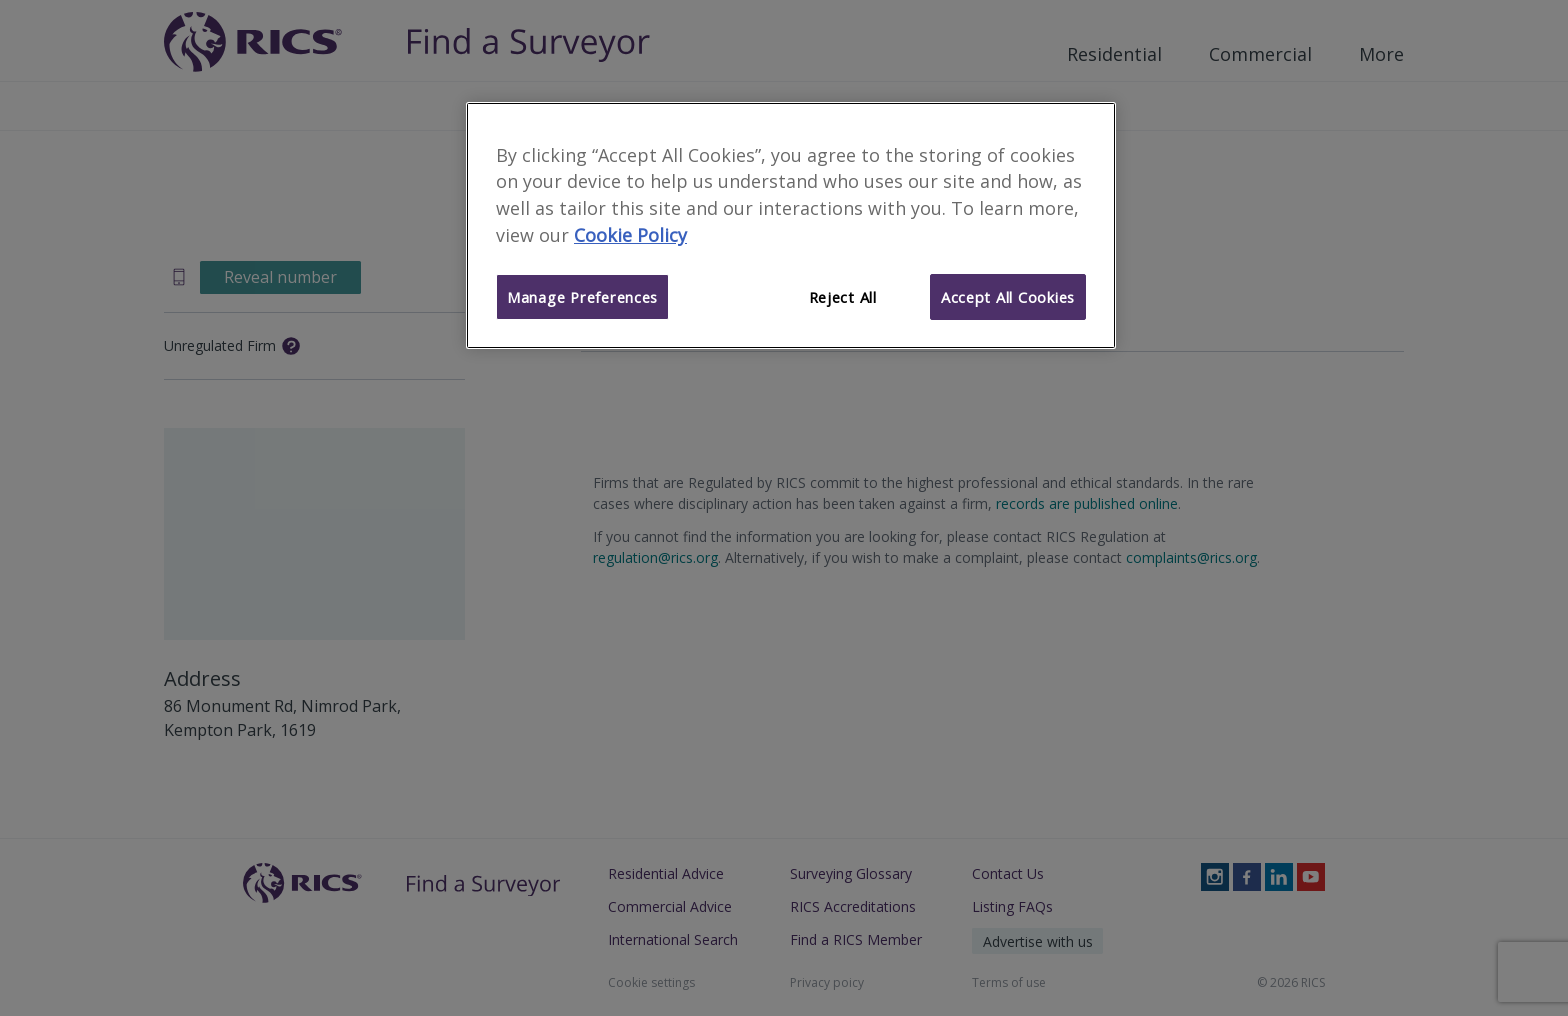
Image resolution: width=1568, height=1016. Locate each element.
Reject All (843, 297)
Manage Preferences (582, 297)
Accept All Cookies (1008, 297)
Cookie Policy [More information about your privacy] (630, 235)
